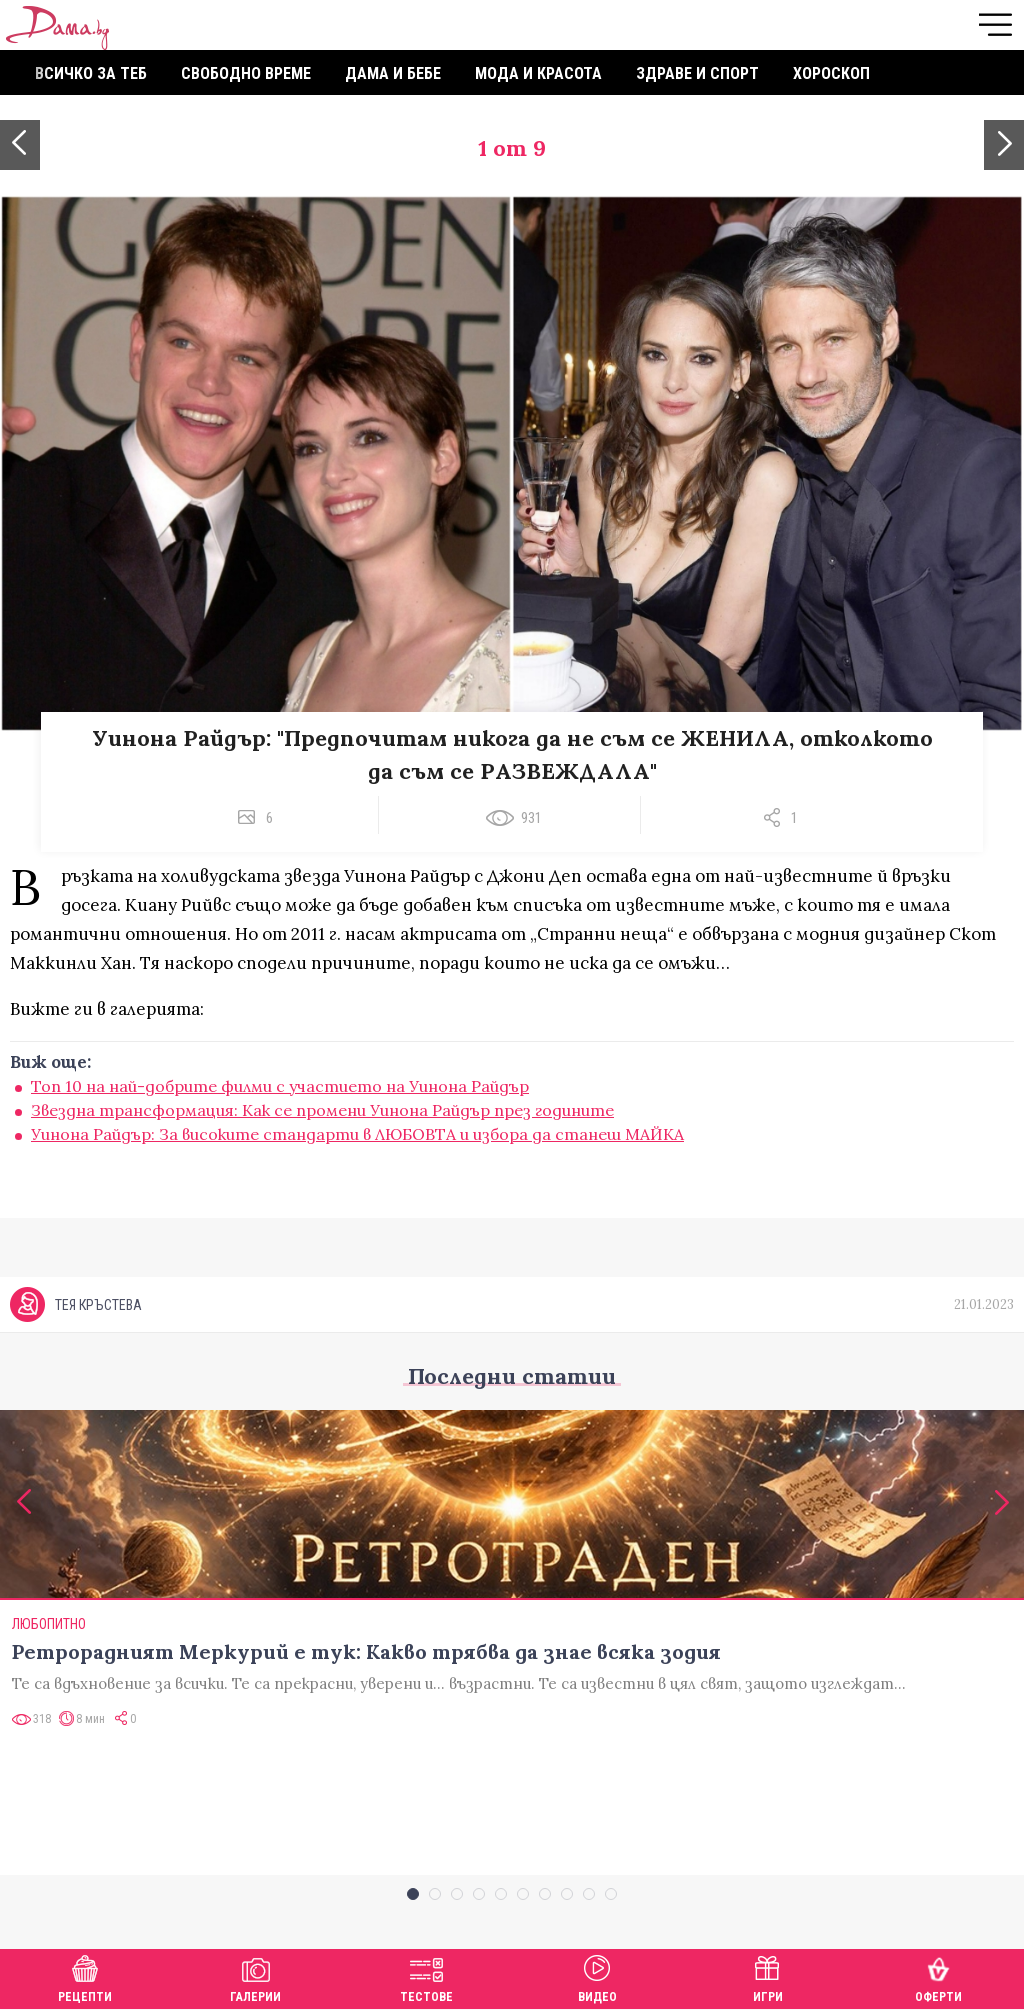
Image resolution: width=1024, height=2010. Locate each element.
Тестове (426, 1976)
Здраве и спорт (697, 73)
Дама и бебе (393, 73)
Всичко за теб (91, 73)
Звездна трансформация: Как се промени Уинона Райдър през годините (322, 1110)
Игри (768, 1976)
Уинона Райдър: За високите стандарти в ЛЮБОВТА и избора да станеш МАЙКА (357, 1134)
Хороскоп (831, 73)
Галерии (255, 1976)
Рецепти (85, 1976)
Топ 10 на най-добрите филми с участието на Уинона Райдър (280, 1086)
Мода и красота (538, 73)
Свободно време (246, 73)
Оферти (938, 1976)
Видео (597, 1976)
